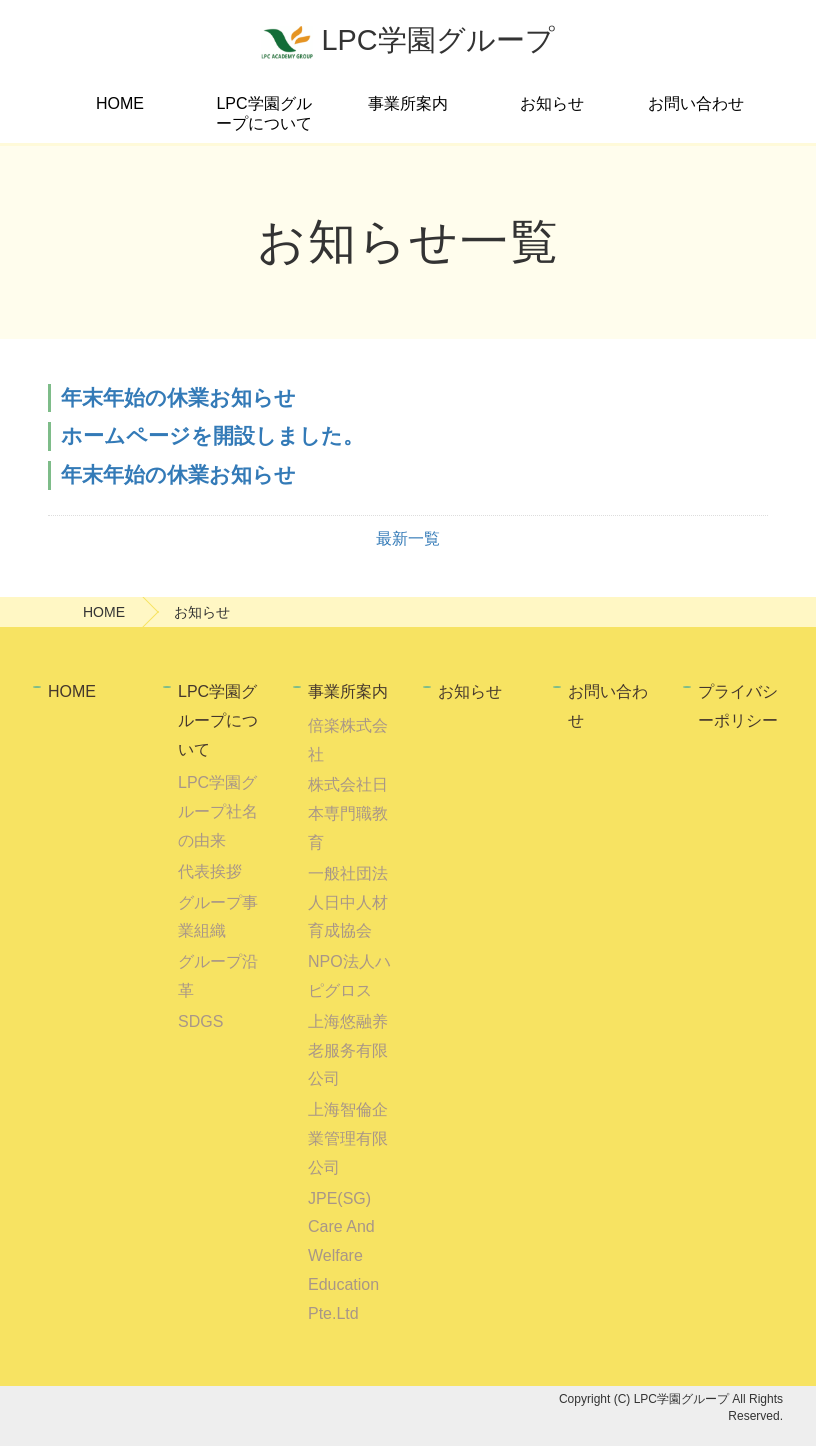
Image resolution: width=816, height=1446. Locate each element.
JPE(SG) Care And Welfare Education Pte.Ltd (343, 1256)
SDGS (200, 1021)
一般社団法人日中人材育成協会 (348, 902)
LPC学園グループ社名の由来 (218, 811)
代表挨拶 (210, 871)
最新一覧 (408, 538)
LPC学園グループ (407, 40)
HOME (120, 103)
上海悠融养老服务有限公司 (348, 1050)
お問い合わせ (696, 103)
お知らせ (552, 103)
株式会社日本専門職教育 (348, 813)
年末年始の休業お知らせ (178, 397)
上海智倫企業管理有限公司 (348, 1138)
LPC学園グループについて (264, 113)
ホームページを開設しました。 (212, 435)
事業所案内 (408, 103)
